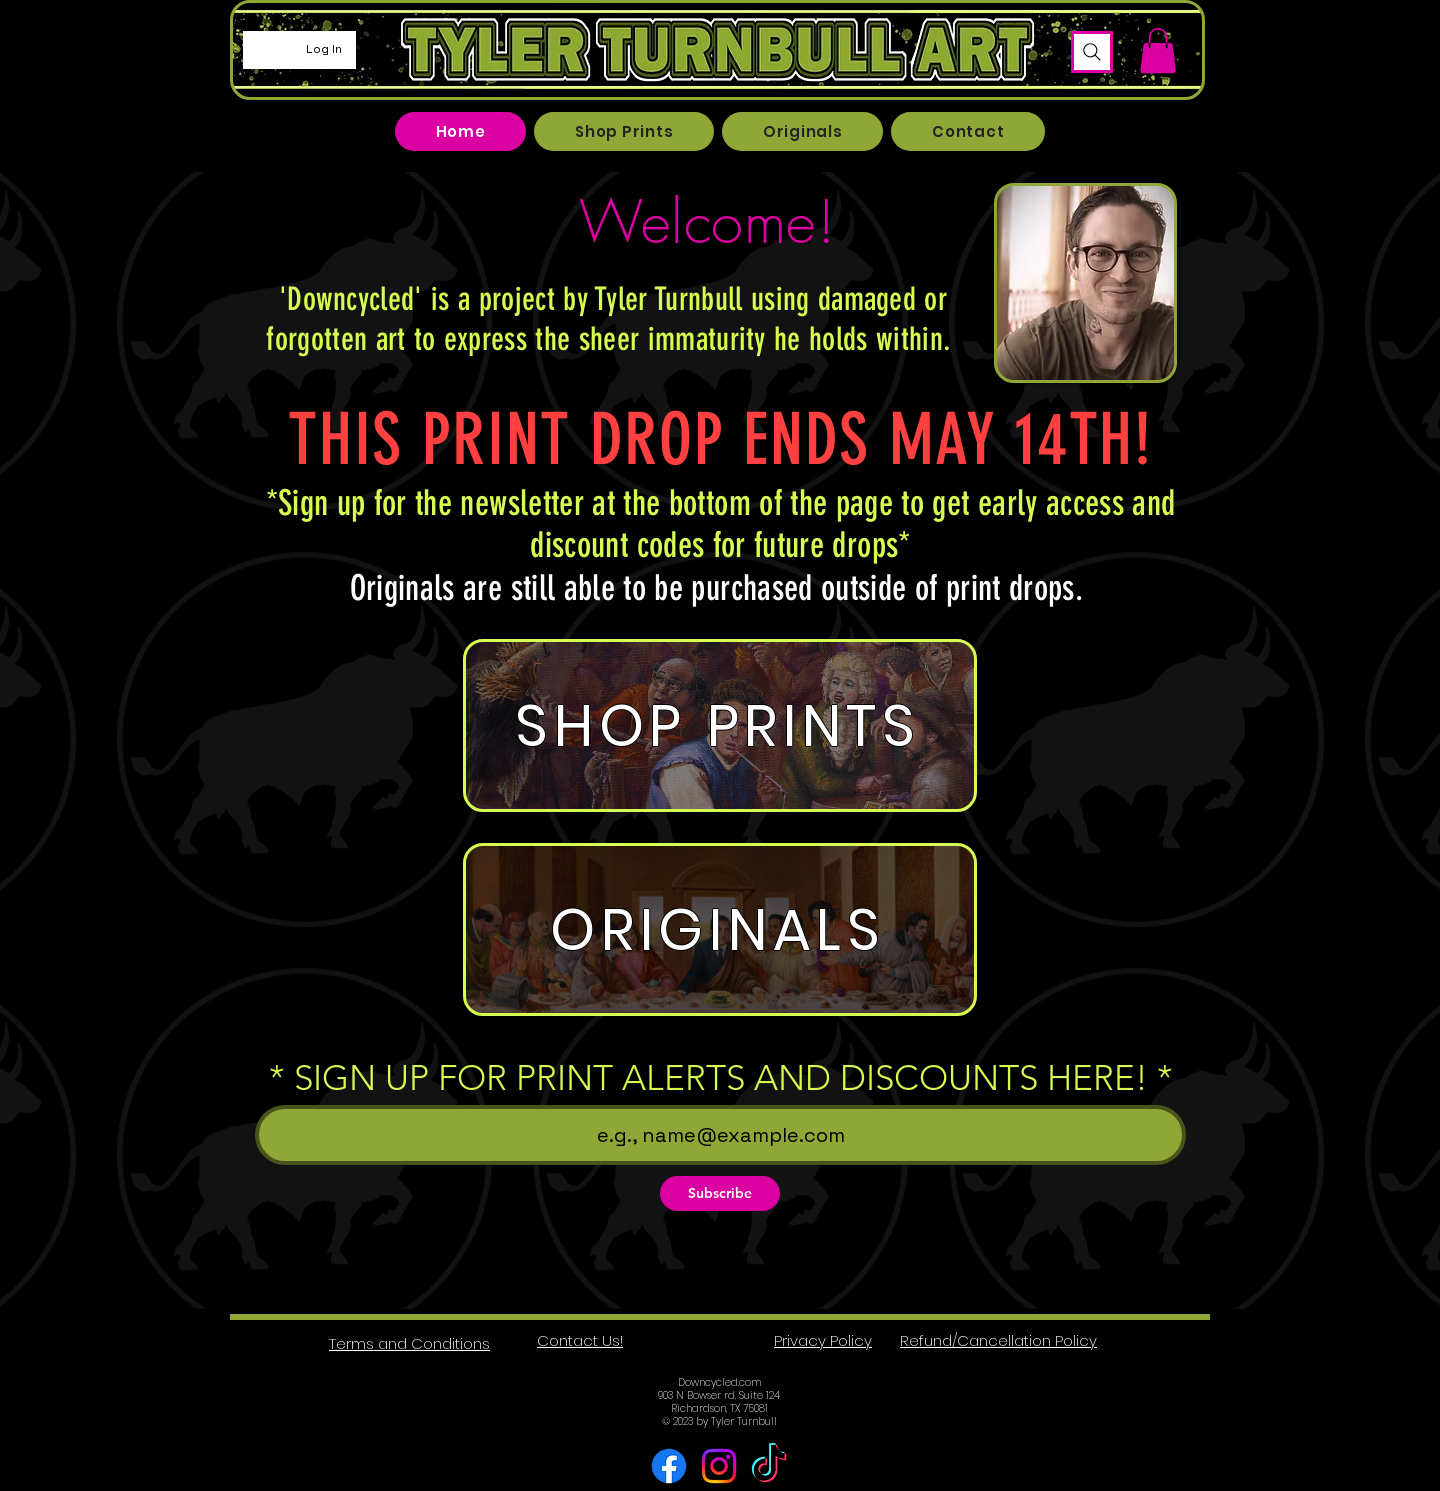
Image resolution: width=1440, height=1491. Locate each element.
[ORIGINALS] (720, 929)
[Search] (1092, 52)
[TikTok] (769, 1466)
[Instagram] (719, 1466)
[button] (1158, 50)
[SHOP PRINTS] (720, 725)
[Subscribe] (720, 1193)
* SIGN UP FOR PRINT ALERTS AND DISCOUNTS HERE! (708, 1077)
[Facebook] (669, 1466)
